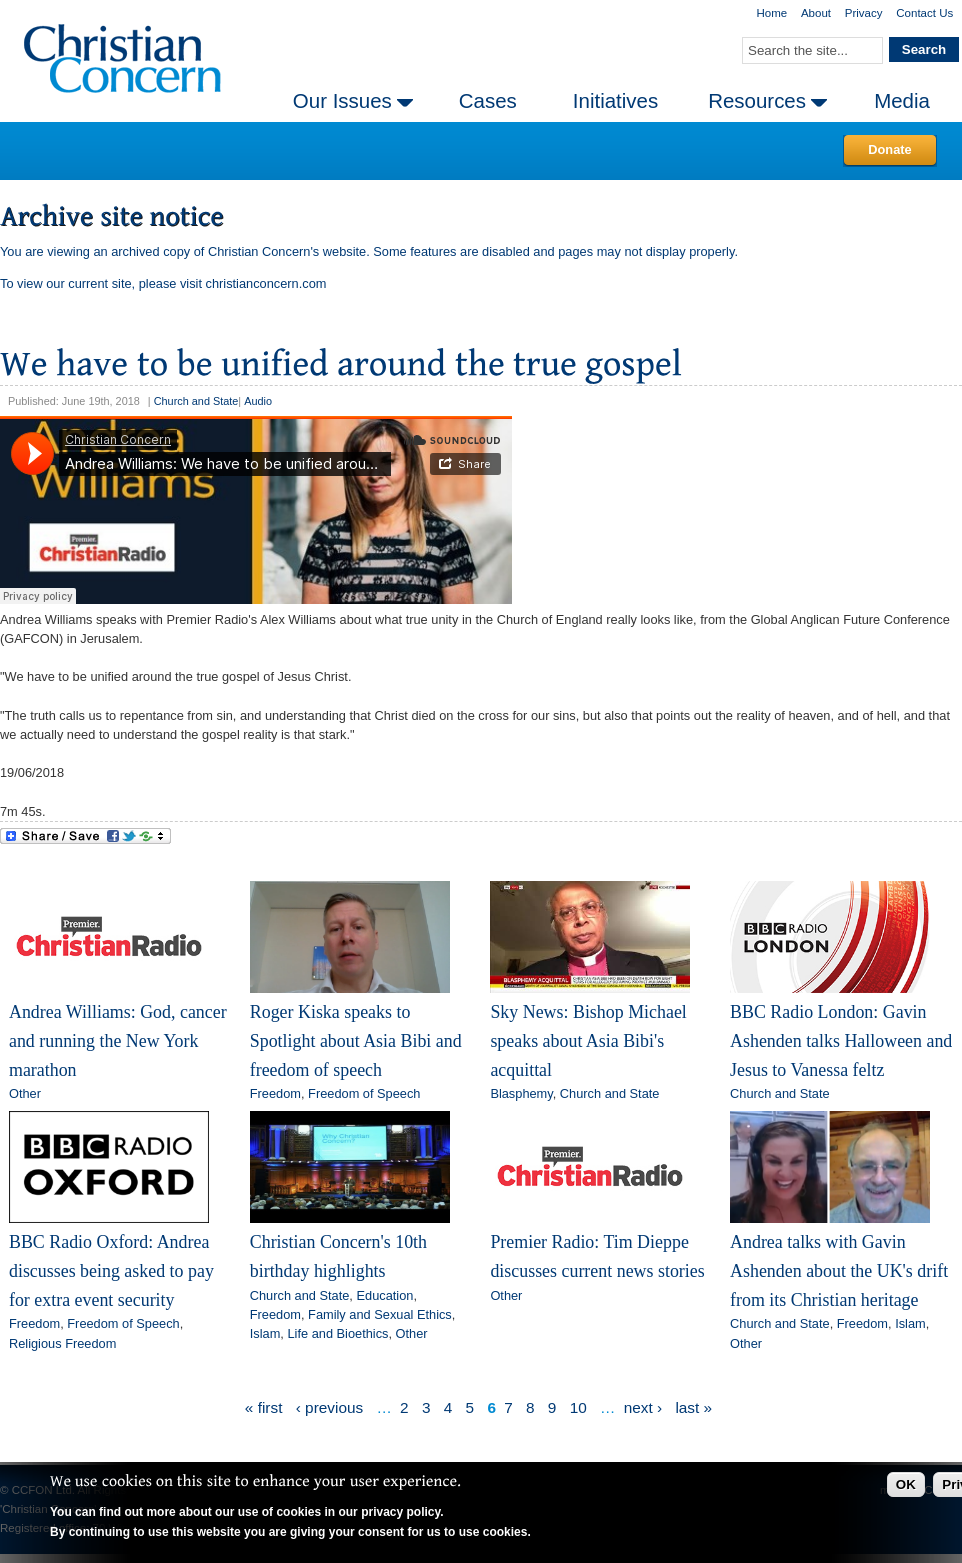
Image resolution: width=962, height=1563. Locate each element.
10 (578, 1407)
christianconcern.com (266, 283)
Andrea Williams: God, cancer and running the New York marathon (118, 1040)
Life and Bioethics (337, 1333)
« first (264, 1407)
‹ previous (329, 1407)
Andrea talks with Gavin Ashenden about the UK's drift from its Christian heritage (839, 1270)
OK (906, 1484)
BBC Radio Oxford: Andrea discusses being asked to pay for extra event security (111, 1270)
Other (25, 1093)
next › (643, 1407)
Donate (889, 149)
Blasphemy (521, 1093)
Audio (258, 401)
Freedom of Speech (364, 1093)
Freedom (275, 1093)
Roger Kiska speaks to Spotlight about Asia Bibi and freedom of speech (356, 1040)
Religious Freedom (62, 1343)
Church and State (196, 401)
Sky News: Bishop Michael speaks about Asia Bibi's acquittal (588, 1040)
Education (384, 1295)
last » (693, 1407)
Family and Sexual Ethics (380, 1314)
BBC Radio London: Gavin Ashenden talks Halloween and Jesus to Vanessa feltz (841, 1040)
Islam (265, 1333)
